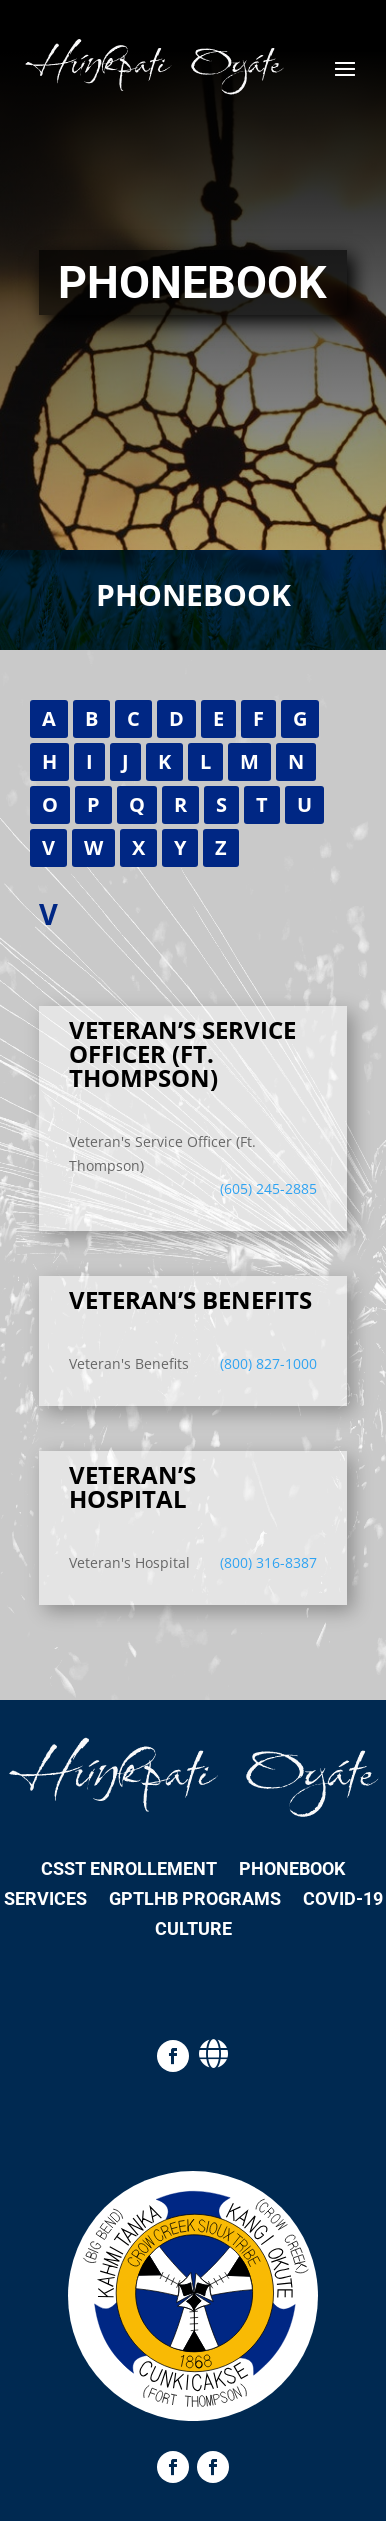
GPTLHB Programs (195, 1900)
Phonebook (292, 1870)
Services (45, 1900)
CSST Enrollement (129, 1870)
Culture (193, 1930)
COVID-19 (343, 1900)
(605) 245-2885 (268, 1188)
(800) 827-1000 (268, 1363)
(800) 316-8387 (268, 1562)
